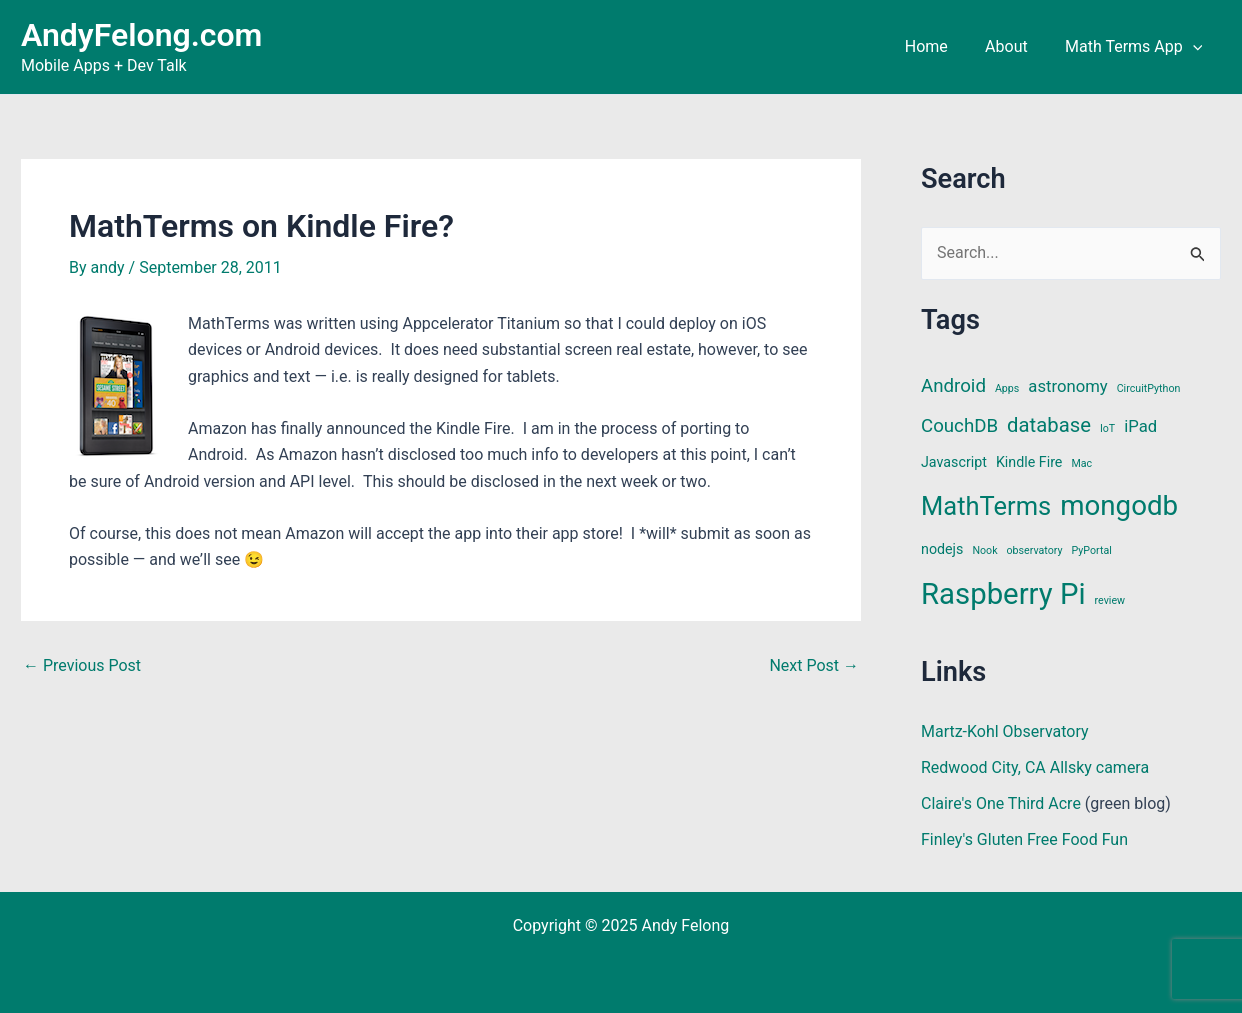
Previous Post (82, 666)
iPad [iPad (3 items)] (1140, 426)
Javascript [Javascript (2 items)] (954, 462)
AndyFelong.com (141, 35)
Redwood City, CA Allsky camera (1035, 767)
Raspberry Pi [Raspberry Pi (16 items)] (1003, 594)
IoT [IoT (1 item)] (1107, 428)
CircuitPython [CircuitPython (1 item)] (1149, 388)
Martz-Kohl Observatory (1005, 731)
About (1014, 46)
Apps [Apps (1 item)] (1007, 388)
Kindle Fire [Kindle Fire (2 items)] (1029, 462)
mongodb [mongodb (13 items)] (1119, 505)
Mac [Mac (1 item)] (1081, 463)
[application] (1195, 47)
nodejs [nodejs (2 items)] (942, 549)
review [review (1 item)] (1110, 600)
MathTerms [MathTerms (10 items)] (986, 506)
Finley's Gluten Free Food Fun (1024, 839)
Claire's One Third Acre (1001, 803)
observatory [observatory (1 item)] (1035, 550)
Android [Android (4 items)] (953, 386)
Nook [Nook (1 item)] (984, 550)
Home (939, 46)
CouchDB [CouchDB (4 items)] (959, 426)
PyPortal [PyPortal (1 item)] (1092, 550)
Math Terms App (1136, 47)
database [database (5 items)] (1049, 425)
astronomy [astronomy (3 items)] (1067, 386)
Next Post (814, 666)
